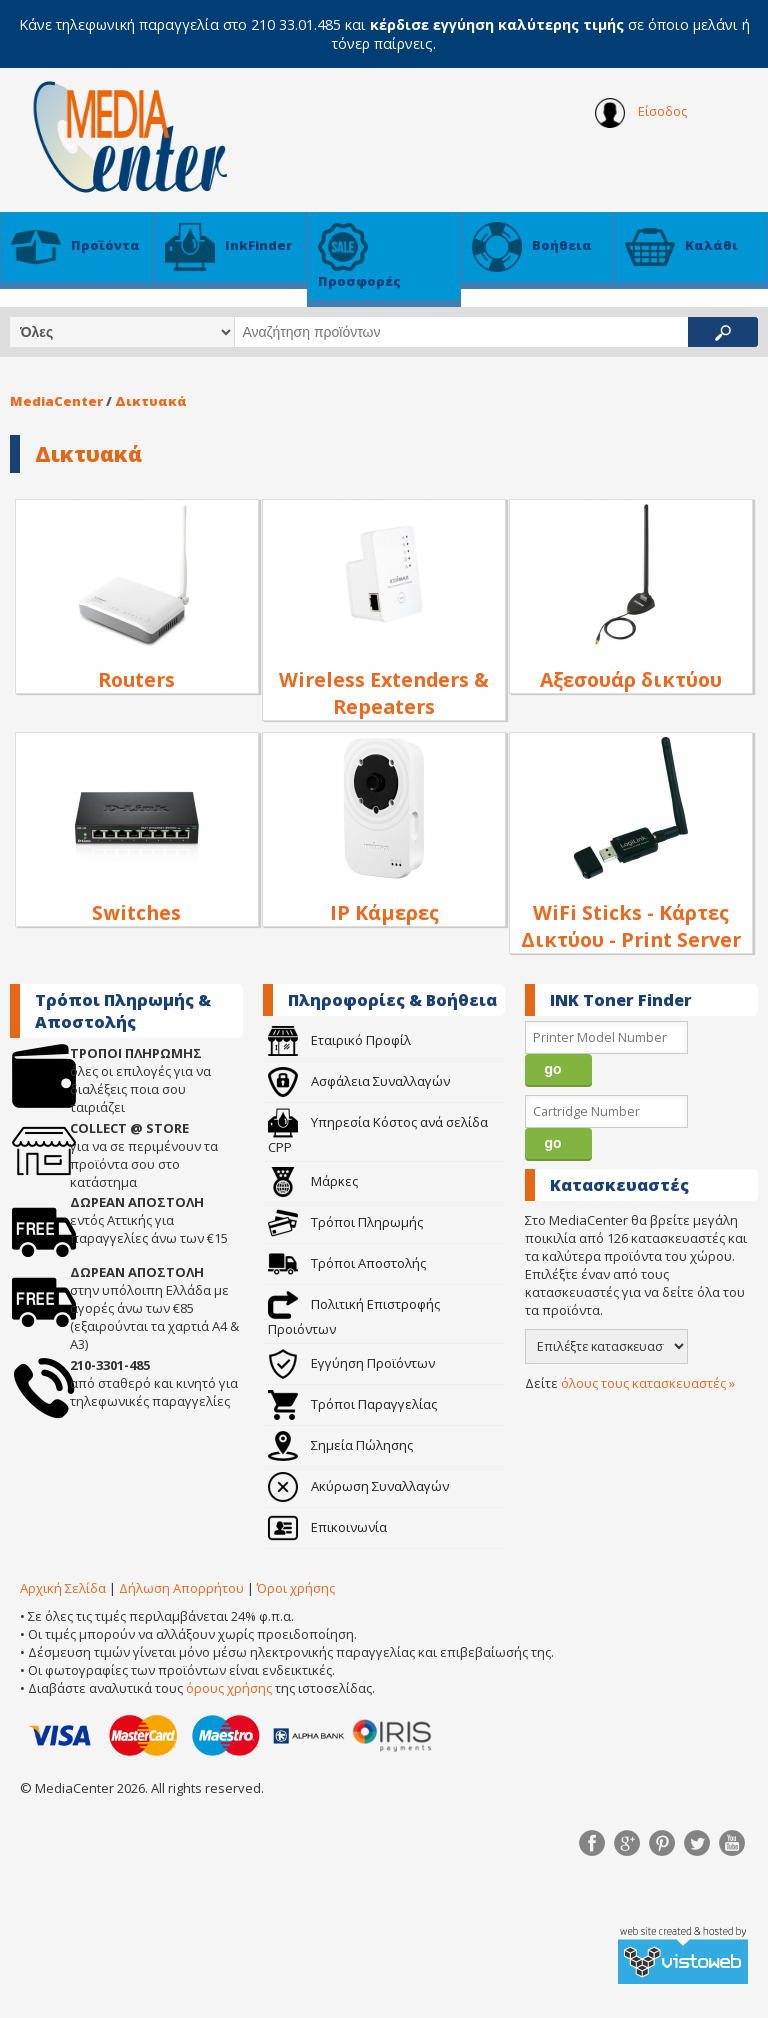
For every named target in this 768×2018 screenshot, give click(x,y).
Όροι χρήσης (296, 1588)
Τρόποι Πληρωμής (345, 1222)
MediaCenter (56, 401)
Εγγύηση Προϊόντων (351, 1363)
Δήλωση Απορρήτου (181, 1588)
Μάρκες (313, 1181)
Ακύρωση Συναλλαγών (358, 1486)
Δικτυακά (151, 401)
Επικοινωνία (327, 1527)
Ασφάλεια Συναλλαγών (359, 1081)
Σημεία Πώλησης (340, 1445)
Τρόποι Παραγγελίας (352, 1404)
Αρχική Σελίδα (63, 1588)
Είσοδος (641, 113)
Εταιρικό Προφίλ (339, 1040)
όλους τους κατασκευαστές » (648, 1383)
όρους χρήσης (229, 1688)
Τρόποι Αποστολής (347, 1263)
